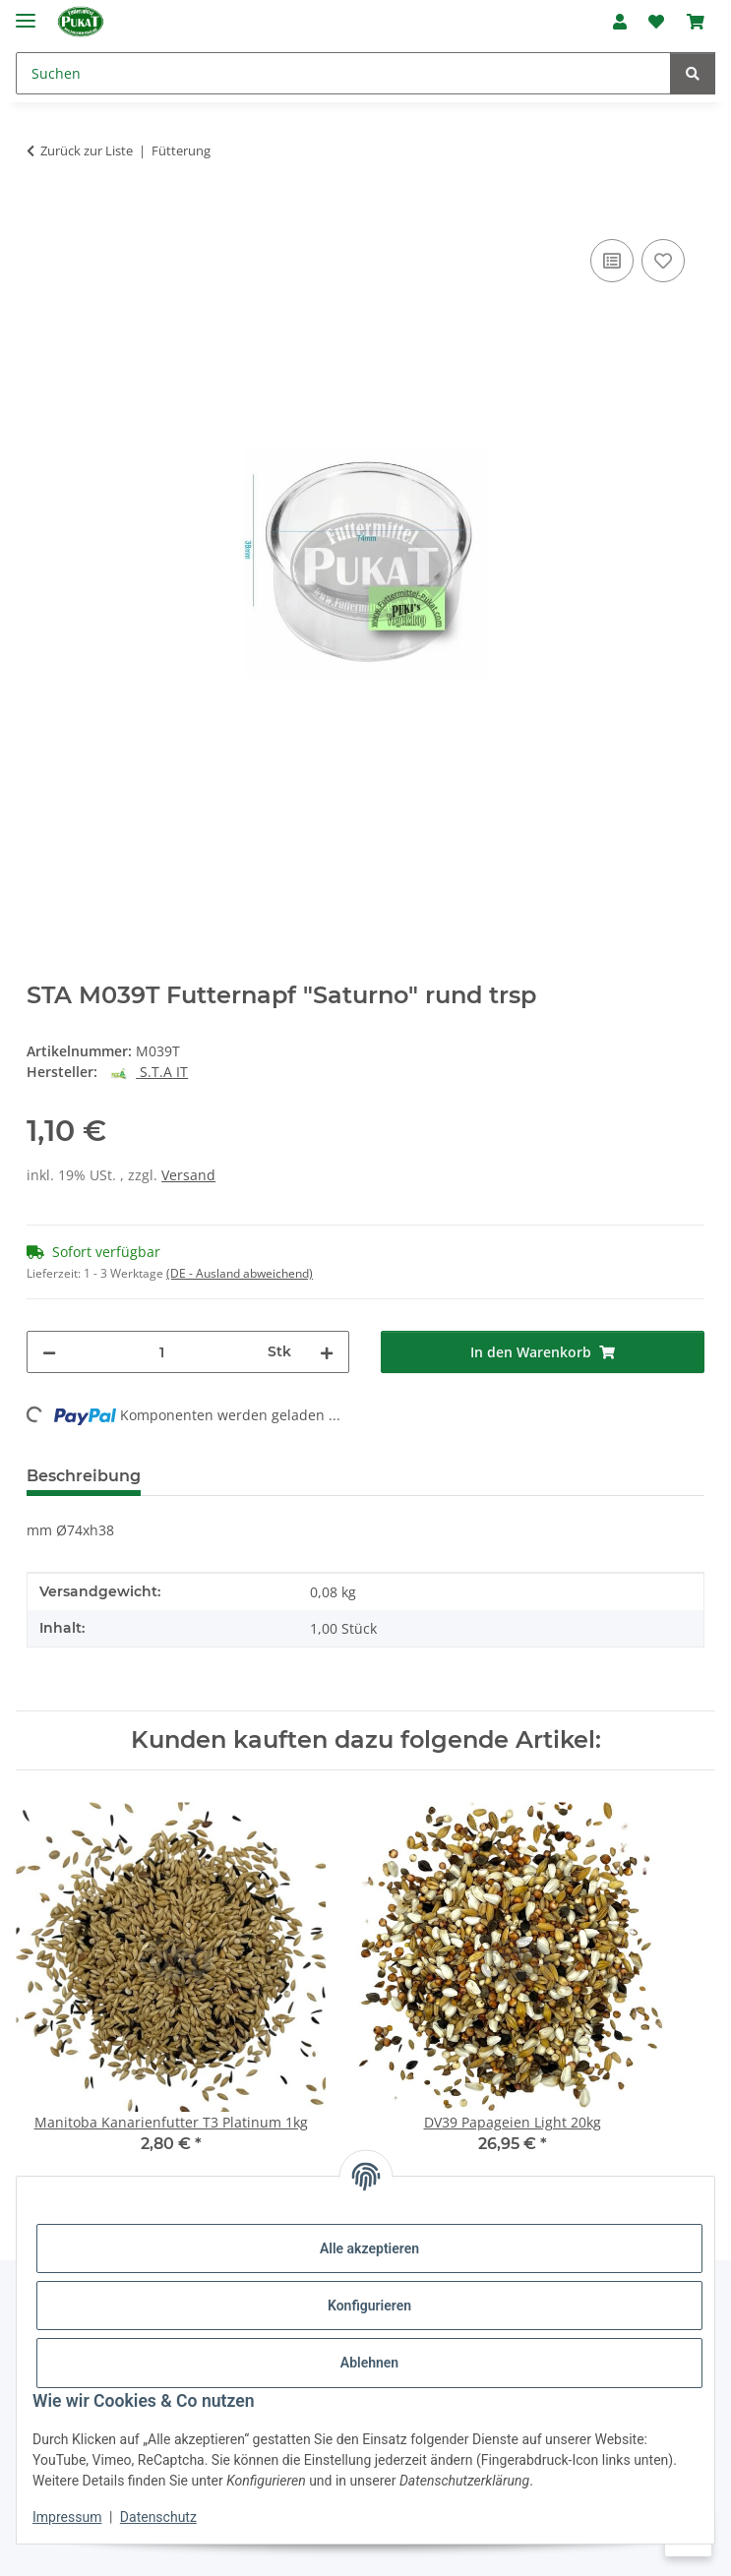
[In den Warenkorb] (42, 212)
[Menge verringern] (49, 1352)
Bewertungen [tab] (228, 1476)
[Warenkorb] (695, 21)
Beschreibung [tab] (84, 1476)
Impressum (66, 2517)
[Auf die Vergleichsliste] (612, 260)
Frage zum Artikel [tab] (389, 1476)
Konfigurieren (369, 2305)
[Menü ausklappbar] (25, 12)
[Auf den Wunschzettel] (663, 260)
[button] (620, 21)
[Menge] (162, 1352)
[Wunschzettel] (656, 21)
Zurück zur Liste (86, 150)
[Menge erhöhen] (326, 1352)
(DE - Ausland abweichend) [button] (239, 1273)
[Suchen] (343, 73)
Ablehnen (369, 2362)
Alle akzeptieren (369, 2248)
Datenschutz (158, 2517)
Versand (188, 1175)
